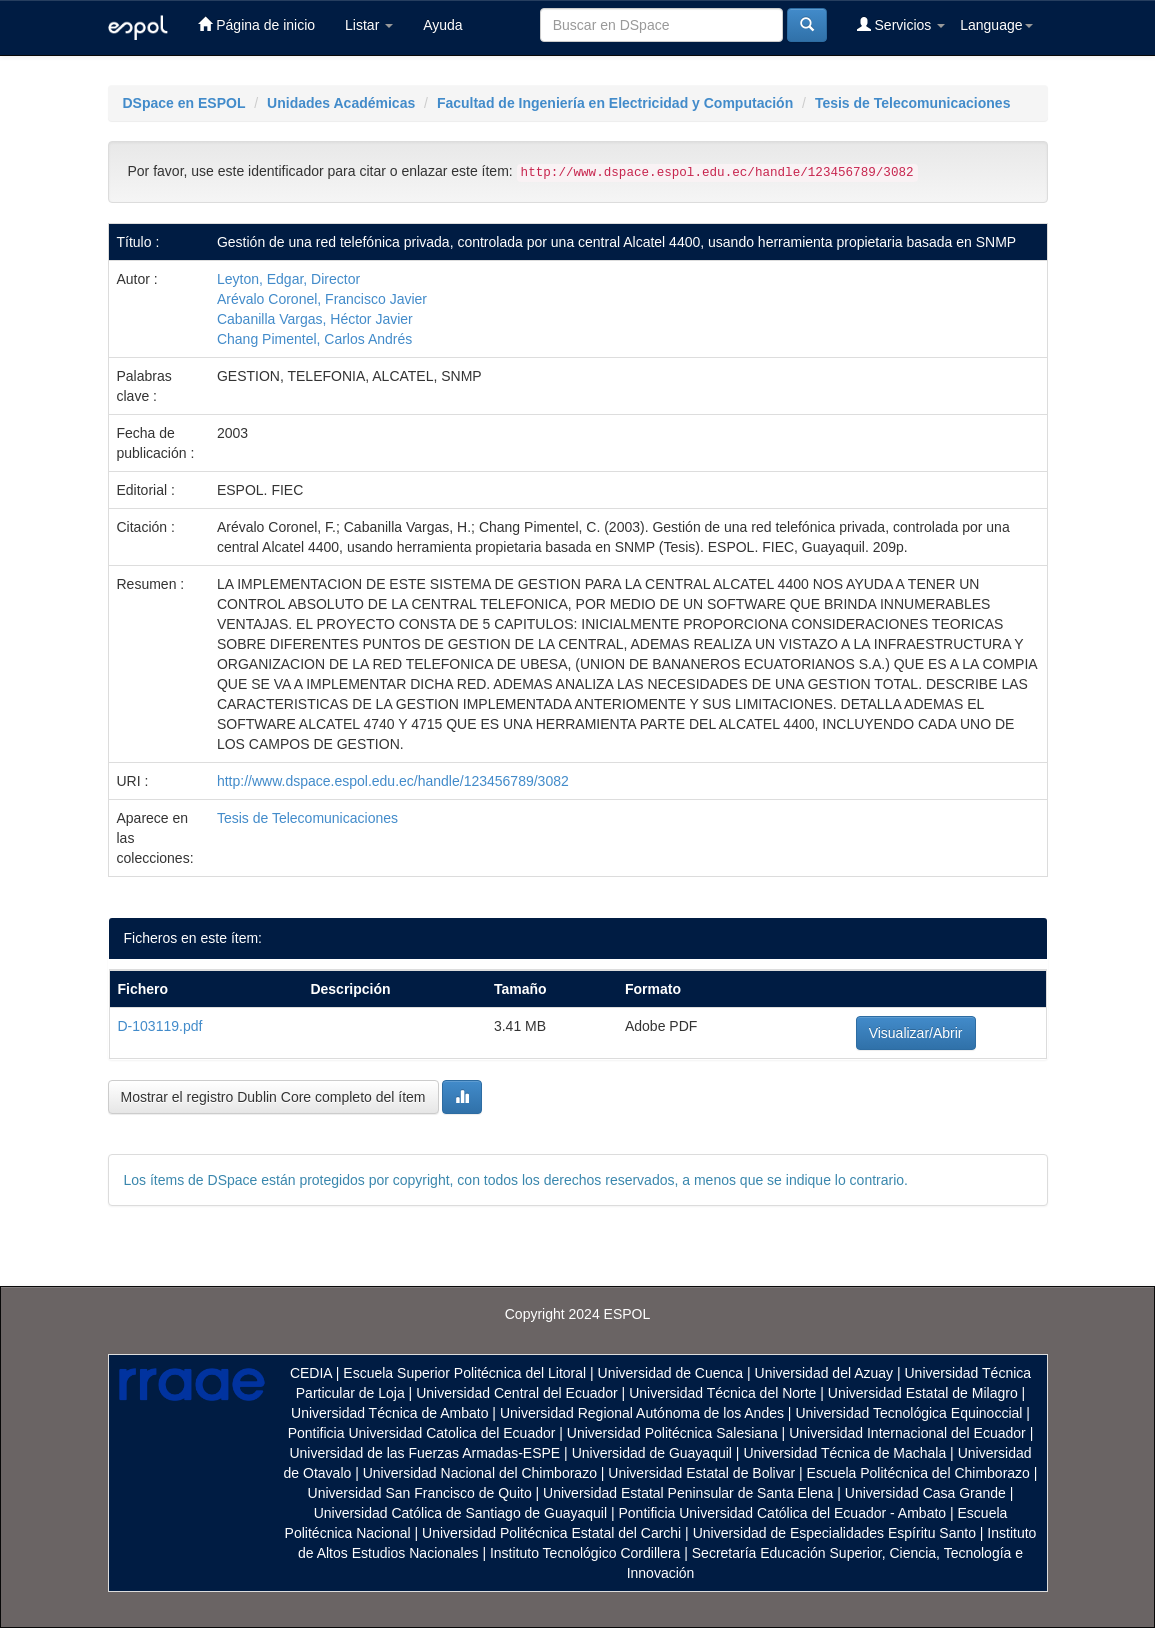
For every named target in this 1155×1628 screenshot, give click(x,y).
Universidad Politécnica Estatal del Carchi (551, 1533)
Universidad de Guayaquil (652, 1453)
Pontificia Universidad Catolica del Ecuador (422, 1433)
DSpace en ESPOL (184, 103)
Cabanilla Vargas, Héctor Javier (315, 319)
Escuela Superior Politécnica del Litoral (464, 1373)
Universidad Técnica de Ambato (389, 1413)
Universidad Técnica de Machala (844, 1453)
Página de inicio (256, 24)
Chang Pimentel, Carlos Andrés (314, 339)
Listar (369, 25)
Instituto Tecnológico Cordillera (585, 1553)
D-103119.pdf (160, 1026)
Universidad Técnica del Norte (722, 1393)
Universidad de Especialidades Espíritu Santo (834, 1533)
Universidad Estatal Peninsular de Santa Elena (688, 1493)
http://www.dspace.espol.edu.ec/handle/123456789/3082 (393, 781)
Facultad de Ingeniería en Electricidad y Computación (615, 103)
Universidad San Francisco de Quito (420, 1493)
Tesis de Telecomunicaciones (913, 103)
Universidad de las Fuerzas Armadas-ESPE (424, 1453)
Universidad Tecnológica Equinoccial (908, 1413)
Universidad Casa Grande (927, 1493)
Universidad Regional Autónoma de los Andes (642, 1413)
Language (996, 25)
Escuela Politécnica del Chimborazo (918, 1473)
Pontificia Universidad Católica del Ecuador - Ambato (782, 1513)
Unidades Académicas (341, 103)
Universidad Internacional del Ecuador (907, 1433)
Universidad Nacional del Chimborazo (480, 1473)
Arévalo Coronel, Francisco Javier (322, 299)
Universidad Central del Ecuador (517, 1393)
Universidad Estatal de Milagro (923, 1393)
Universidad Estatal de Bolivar (701, 1473)
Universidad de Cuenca (671, 1373)
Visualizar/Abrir (916, 1033)
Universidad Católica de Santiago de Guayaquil (460, 1513)
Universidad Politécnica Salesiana (672, 1433)
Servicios (901, 24)
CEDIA (311, 1373)
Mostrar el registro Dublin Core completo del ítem (273, 1097)
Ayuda (442, 25)
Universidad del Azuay (824, 1373)
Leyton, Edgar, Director (288, 279)
